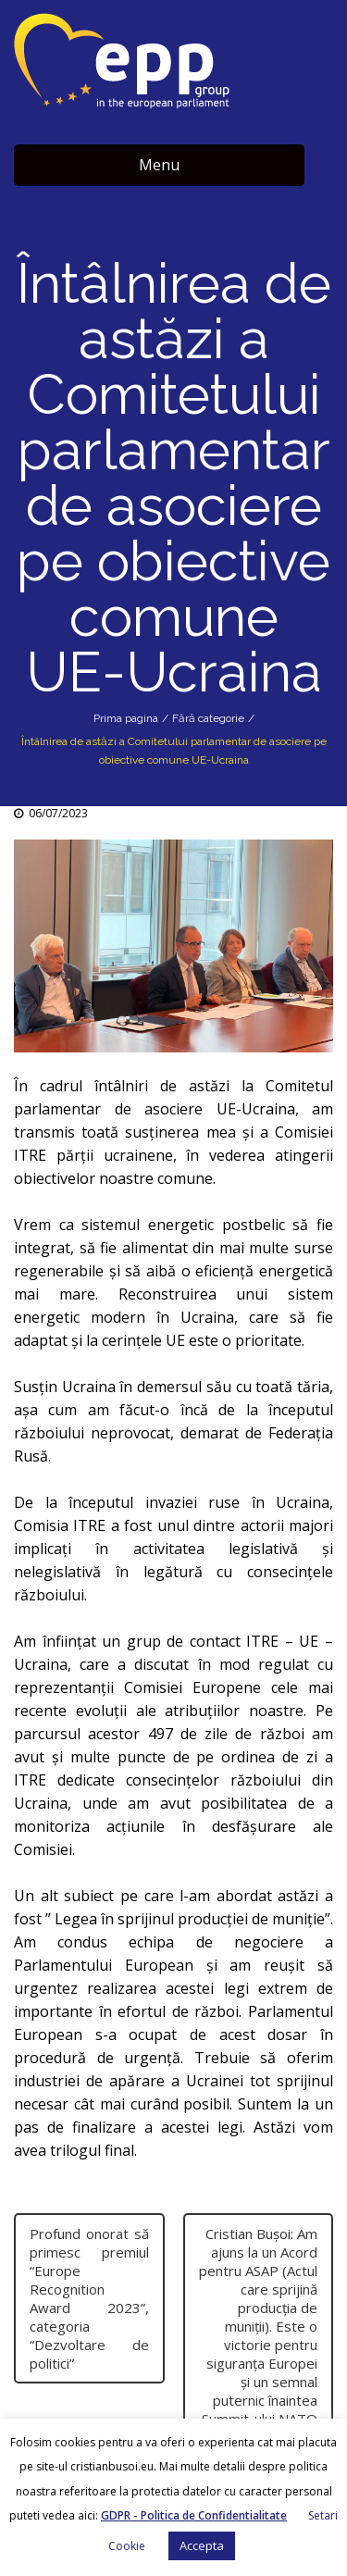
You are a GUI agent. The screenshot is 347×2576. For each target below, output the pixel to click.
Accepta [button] (202, 2545)
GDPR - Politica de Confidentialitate (194, 2515)
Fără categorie (208, 718)
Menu (159, 165)
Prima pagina (125, 718)
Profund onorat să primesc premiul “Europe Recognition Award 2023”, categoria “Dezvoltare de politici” (89, 2298)
